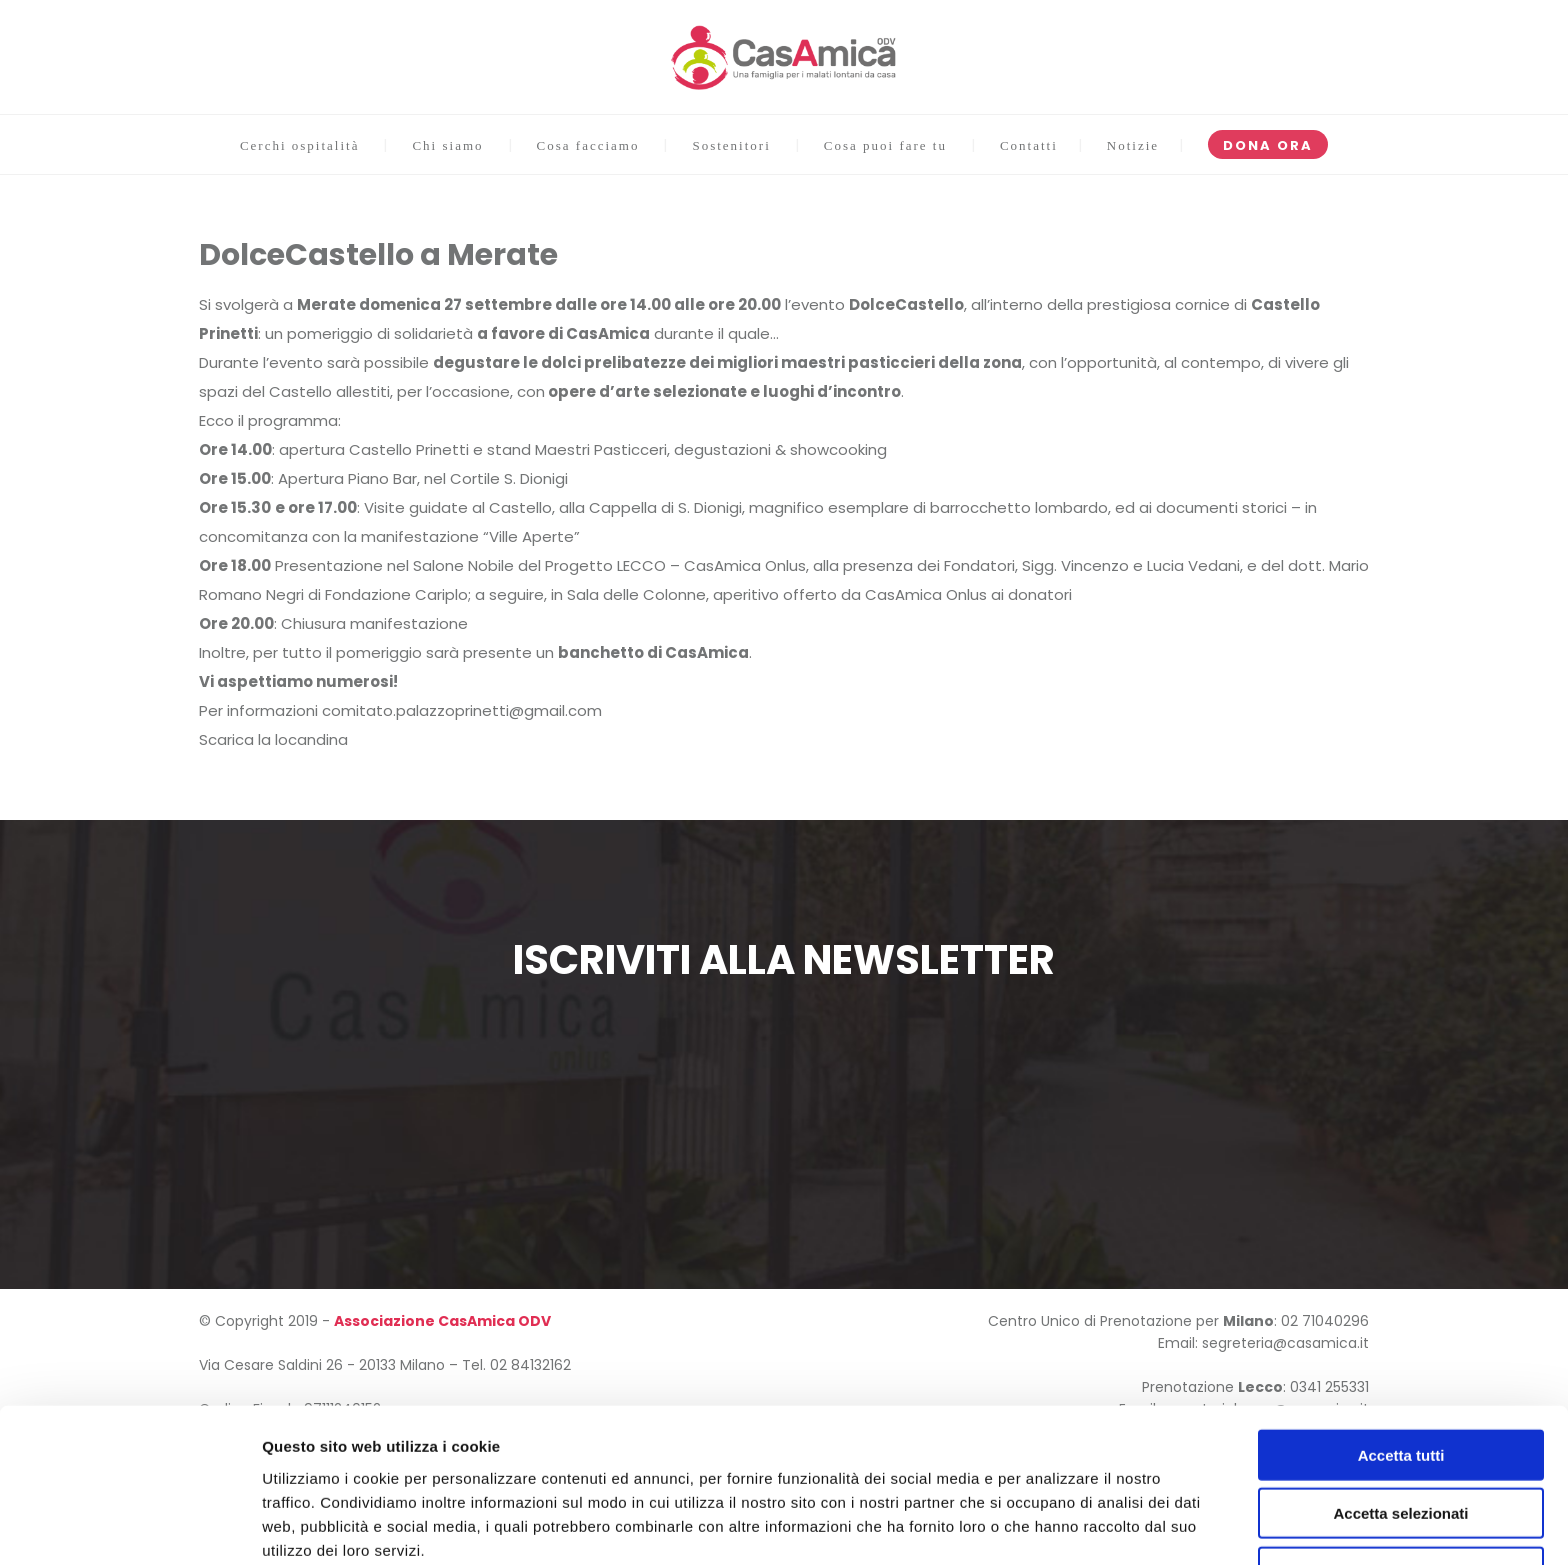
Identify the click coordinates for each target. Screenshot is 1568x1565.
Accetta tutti (1401, 1365)
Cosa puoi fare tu (885, 145)
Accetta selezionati (1400, 1424)
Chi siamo (447, 145)
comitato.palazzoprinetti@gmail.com (462, 710)
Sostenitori (731, 145)
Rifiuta (1401, 1482)
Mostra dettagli (1052, 1525)
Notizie (1133, 145)
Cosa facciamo (588, 145)
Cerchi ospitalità (300, 145)
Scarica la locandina (273, 739)
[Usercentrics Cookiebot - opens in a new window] (129, 1526)
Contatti (1029, 145)
